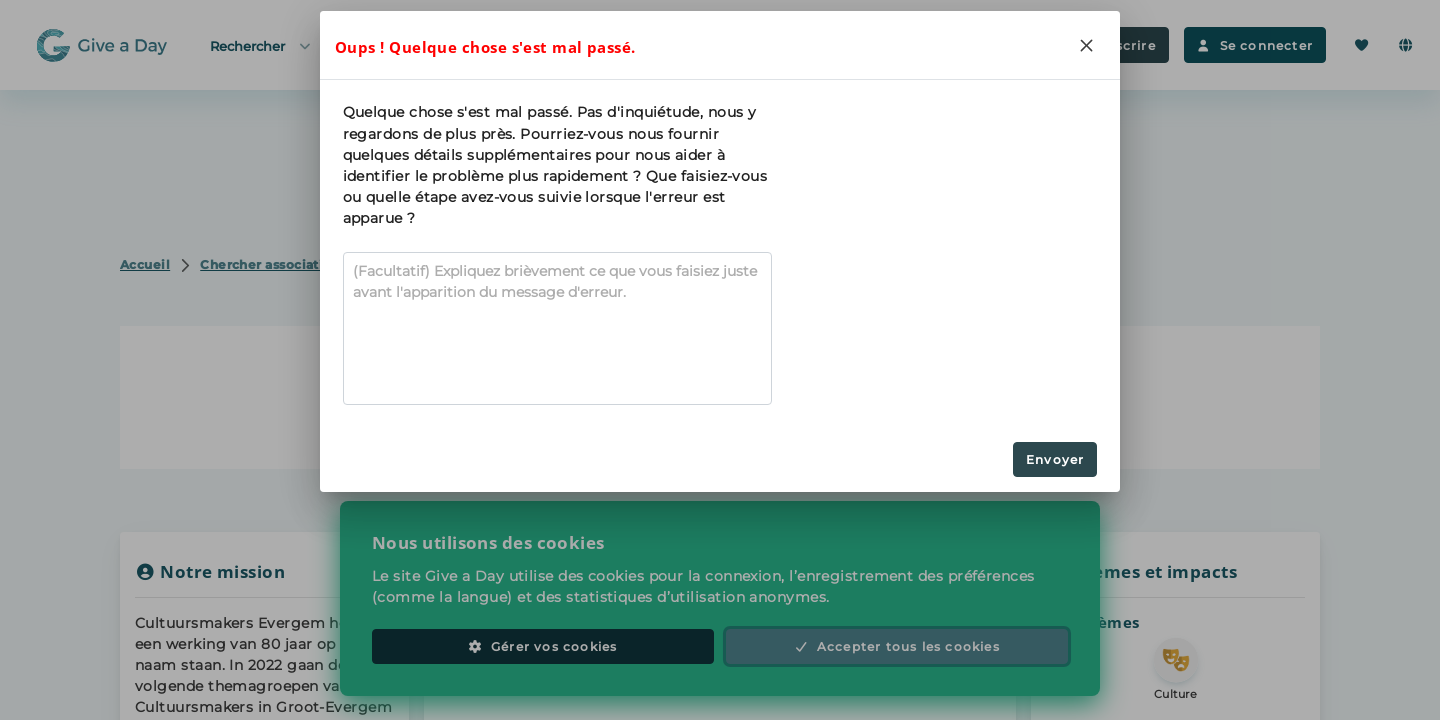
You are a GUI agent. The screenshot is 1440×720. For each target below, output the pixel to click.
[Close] (1086, 45)
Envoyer (1055, 459)
